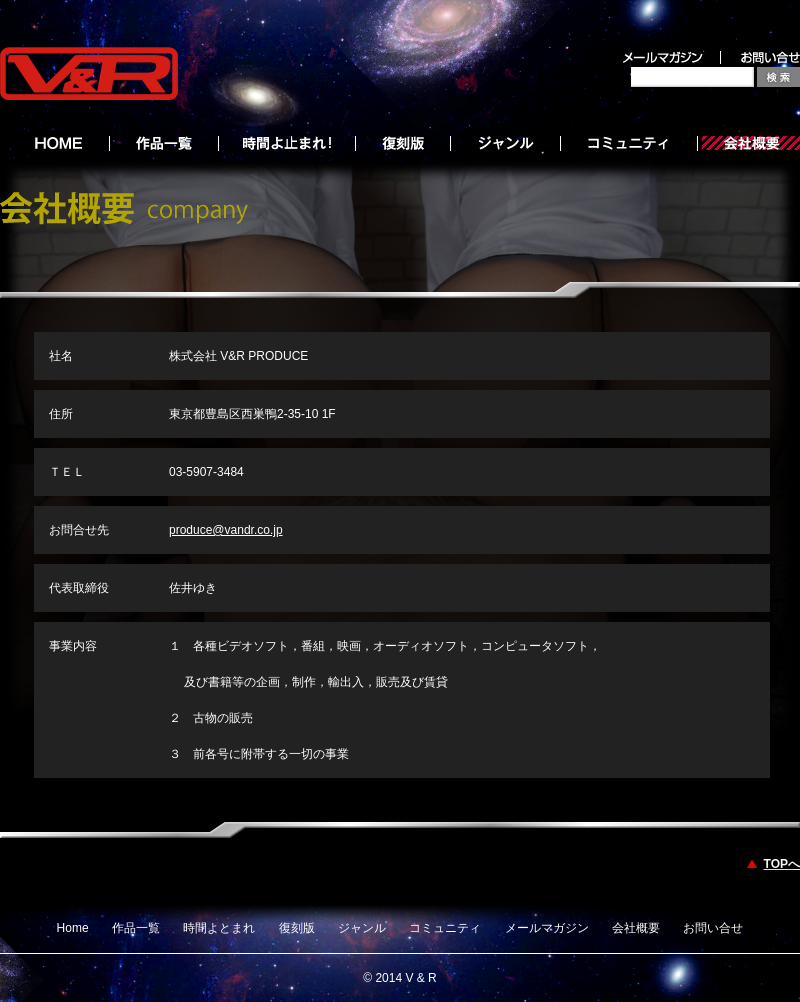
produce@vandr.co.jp (226, 530)
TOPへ (782, 864)
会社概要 (636, 928)
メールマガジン (547, 928)
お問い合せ (713, 928)
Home (73, 928)
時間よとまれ (219, 928)
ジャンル (362, 928)
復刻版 (297, 928)
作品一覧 (136, 928)
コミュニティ (445, 928)
